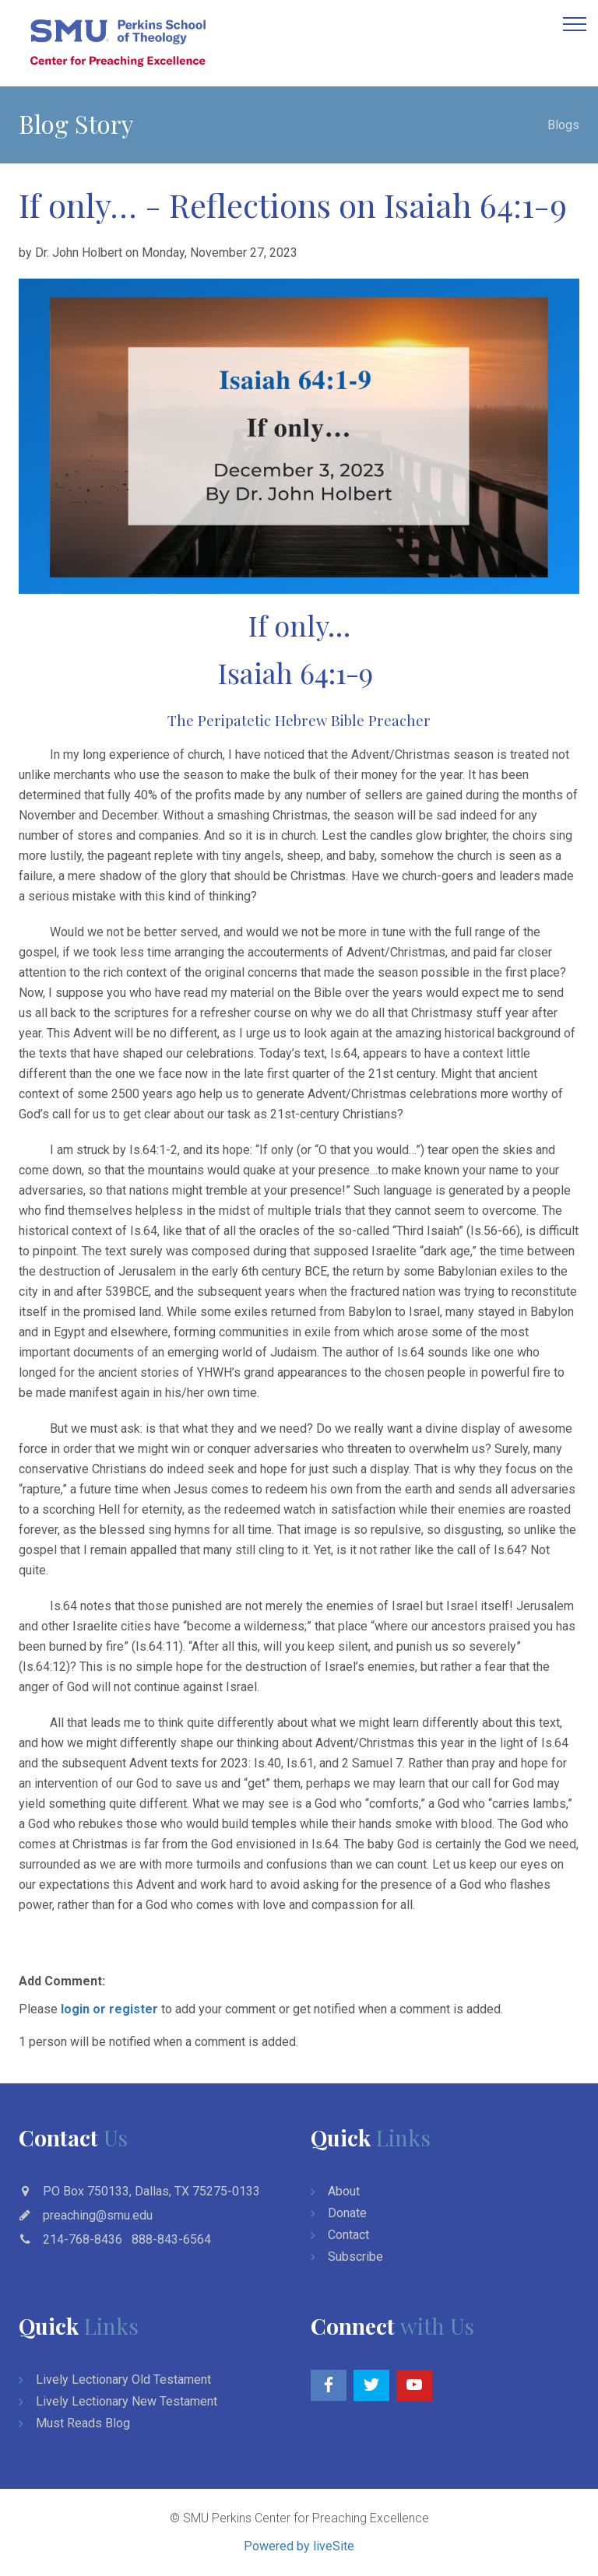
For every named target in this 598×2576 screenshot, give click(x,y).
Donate (347, 2213)
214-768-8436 (82, 2239)
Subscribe (355, 2256)
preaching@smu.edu (98, 2215)
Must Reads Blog (83, 2423)
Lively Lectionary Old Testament (123, 2379)
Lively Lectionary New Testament (126, 2401)
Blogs (563, 125)
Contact (348, 2234)
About (344, 2191)
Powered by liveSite (299, 2546)
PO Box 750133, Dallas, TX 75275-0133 (151, 2191)
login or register (109, 2009)
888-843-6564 (171, 2239)
